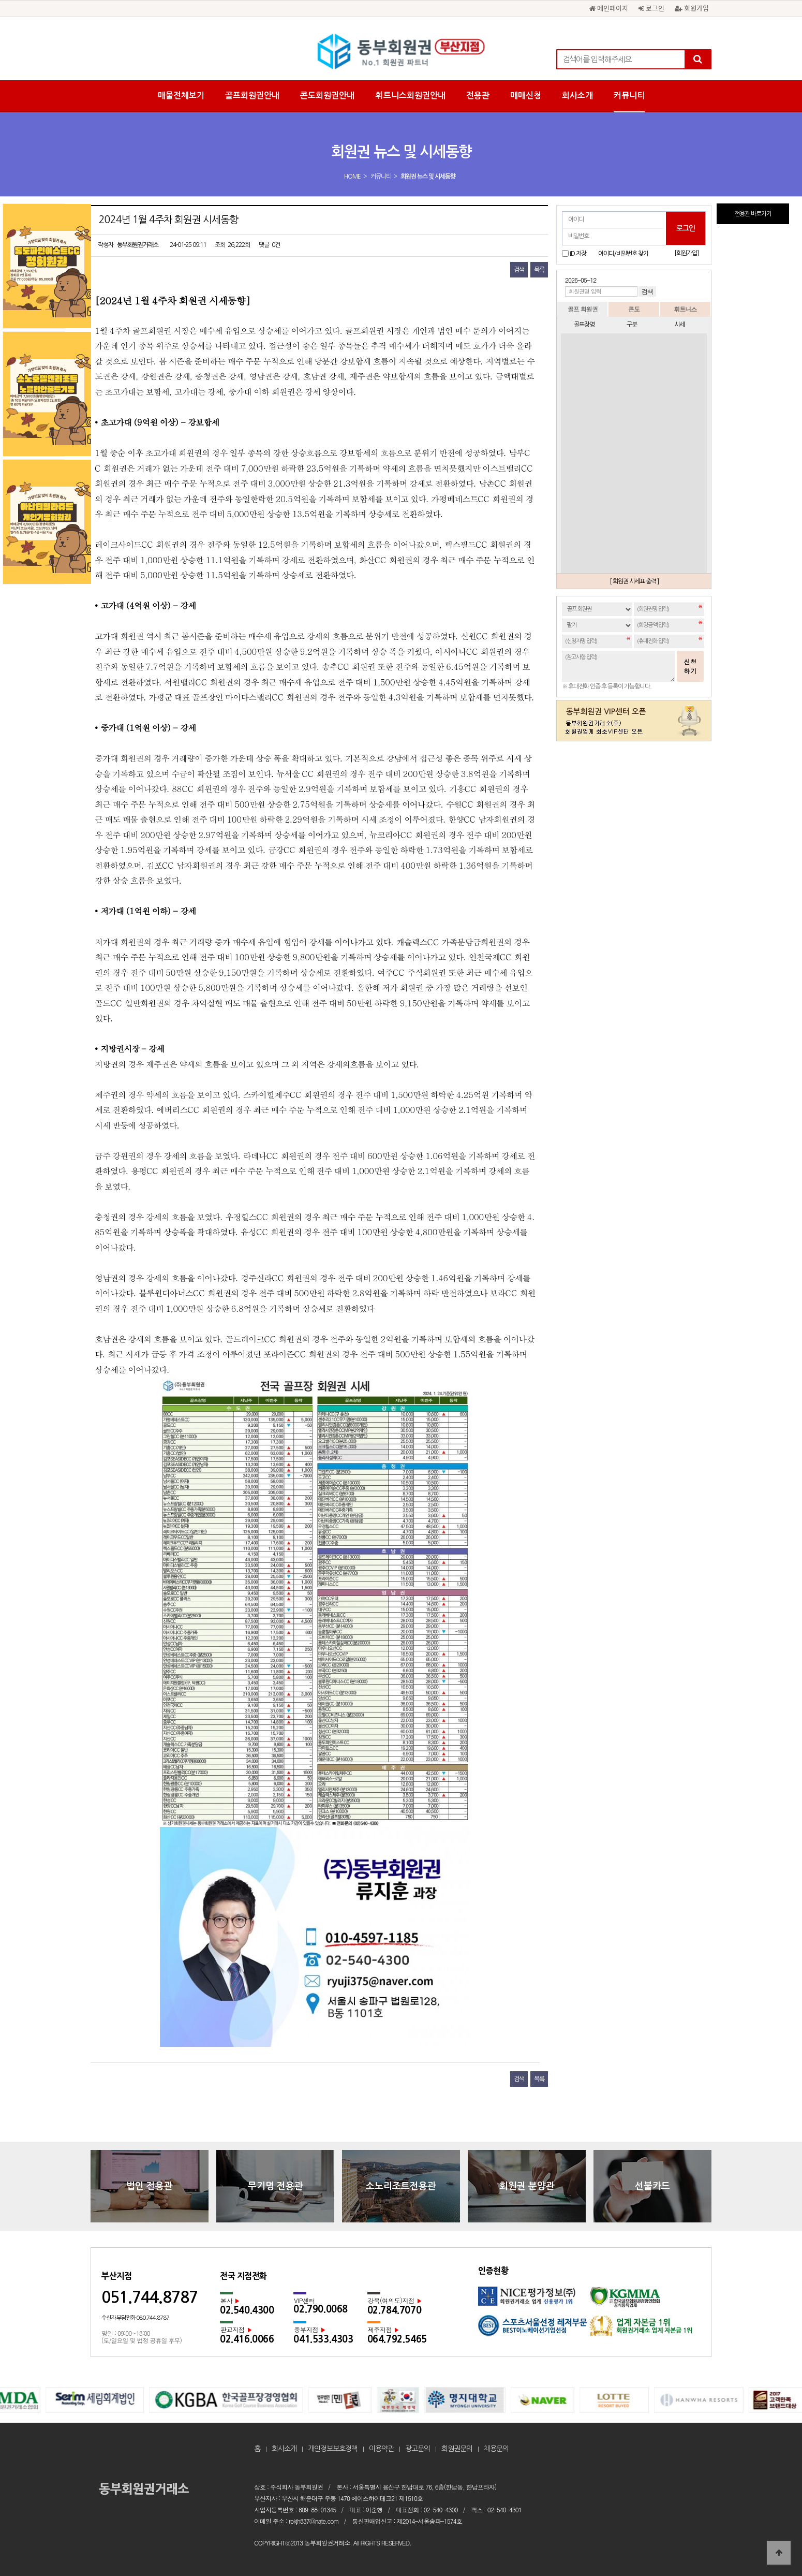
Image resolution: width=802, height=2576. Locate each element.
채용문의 (496, 2448)
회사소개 (577, 95)
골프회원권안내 (252, 95)
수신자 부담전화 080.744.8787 (135, 2318)
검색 (519, 270)
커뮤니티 (629, 95)
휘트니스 (685, 308)
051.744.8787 (149, 2297)
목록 (539, 270)
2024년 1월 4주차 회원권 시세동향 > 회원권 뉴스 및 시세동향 (401, 51)
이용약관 (381, 2448)
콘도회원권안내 (327, 95)
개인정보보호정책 (333, 2448)
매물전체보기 (181, 95)
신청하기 (690, 666)
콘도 (634, 308)
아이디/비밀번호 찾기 (623, 254)
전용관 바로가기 (752, 214)
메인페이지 (608, 8)
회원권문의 (456, 2448)
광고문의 (417, 2448)
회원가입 (692, 8)
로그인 (651, 8)
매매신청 (525, 95)
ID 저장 (578, 254)
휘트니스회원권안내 (410, 95)
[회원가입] (686, 253)
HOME (352, 176)
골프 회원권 (583, 308)
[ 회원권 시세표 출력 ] (634, 581)
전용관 (477, 95)
